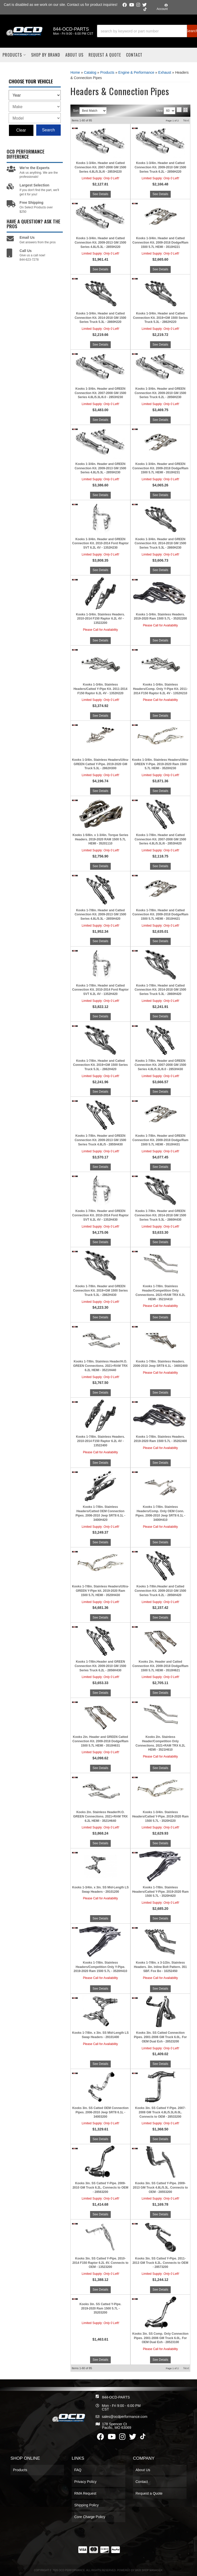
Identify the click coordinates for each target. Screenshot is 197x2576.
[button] (147, 31)
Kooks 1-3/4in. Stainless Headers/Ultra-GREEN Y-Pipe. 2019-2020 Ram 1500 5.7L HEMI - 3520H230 (160, 764)
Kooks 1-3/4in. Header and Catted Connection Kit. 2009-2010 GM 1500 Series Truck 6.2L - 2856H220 (160, 167)
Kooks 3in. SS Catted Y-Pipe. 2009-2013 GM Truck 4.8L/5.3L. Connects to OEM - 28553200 (160, 2187)
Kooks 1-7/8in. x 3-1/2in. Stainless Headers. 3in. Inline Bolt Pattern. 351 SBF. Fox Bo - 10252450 (160, 1967)
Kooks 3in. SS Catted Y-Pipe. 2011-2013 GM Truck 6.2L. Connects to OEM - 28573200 (160, 2263)
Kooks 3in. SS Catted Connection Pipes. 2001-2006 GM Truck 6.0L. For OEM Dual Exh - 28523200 (160, 2037)
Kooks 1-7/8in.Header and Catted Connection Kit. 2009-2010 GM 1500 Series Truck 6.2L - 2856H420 (160, 1591)
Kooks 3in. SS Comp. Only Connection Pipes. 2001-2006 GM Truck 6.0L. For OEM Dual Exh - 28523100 (160, 2338)
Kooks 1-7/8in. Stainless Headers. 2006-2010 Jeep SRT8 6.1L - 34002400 (160, 1364)
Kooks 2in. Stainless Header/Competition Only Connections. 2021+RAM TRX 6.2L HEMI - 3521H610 (160, 1743)
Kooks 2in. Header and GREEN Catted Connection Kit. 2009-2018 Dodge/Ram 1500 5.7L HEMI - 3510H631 (100, 1741)
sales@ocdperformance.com (124, 2416)
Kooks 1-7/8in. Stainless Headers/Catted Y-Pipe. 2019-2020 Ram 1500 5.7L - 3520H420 (160, 1892)
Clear (21, 130)
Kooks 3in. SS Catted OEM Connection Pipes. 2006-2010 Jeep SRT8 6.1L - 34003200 (100, 2112)
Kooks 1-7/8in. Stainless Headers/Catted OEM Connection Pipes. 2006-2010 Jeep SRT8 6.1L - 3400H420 (100, 1513)
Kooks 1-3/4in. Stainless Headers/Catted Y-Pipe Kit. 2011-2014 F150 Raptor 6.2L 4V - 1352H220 (100, 689)
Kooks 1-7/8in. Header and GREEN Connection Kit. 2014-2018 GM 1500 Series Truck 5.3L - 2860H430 (160, 1215)
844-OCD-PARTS (116, 2397)
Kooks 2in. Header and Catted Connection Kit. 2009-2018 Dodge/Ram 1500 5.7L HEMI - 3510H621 (160, 1666)
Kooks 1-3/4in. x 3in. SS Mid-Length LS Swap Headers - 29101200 (100, 1889)
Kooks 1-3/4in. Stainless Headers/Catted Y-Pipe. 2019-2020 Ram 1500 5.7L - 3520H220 (160, 1816)
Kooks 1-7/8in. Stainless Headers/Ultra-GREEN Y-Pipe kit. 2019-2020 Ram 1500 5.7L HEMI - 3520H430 (100, 1591)
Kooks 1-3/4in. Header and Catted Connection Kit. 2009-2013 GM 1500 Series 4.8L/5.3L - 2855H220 (100, 242)
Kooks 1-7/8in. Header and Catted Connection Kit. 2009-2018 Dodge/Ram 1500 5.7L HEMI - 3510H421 (160, 914)
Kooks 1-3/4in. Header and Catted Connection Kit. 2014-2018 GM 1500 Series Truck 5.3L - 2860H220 (100, 318)
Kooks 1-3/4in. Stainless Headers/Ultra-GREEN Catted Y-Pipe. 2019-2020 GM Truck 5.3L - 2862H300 (100, 764)
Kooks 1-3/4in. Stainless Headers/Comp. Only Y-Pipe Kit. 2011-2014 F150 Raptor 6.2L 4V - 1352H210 (160, 689)
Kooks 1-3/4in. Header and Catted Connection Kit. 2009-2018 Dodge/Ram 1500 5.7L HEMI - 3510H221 (160, 242)
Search (48, 130)
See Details (100, 194)
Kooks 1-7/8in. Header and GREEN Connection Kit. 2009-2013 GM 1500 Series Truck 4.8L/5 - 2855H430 (100, 1140)
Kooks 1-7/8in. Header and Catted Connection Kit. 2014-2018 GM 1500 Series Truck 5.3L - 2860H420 (160, 990)
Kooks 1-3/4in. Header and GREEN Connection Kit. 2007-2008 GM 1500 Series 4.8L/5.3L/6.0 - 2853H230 (100, 393)
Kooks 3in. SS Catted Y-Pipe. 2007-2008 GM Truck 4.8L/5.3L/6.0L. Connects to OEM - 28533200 (160, 2112)
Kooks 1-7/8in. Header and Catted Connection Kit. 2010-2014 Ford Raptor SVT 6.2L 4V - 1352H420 (100, 990)
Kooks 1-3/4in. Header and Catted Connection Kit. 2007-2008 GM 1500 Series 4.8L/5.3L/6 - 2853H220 (100, 167)
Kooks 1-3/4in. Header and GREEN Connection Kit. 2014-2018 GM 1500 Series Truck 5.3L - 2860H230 (160, 543)
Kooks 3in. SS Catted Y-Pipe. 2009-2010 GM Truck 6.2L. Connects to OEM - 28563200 (100, 2187)
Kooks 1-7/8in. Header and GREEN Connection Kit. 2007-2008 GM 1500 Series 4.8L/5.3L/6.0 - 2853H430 (160, 1065)
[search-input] (142, 31)
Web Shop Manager (148, 2570)
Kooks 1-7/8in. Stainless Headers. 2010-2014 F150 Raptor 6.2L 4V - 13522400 (100, 1441)
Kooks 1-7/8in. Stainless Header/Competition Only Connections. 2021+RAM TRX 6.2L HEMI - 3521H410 (160, 1292)
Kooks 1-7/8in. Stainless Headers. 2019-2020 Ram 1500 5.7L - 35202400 (160, 1439)
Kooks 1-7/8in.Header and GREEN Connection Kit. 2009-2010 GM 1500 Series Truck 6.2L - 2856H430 (100, 1666)
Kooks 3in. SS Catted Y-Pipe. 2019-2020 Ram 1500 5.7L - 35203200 (100, 2308)
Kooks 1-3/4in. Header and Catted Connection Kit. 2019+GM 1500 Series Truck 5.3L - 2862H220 (160, 318)
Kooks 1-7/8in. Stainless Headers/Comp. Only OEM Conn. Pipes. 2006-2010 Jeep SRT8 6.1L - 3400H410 (160, 1513)
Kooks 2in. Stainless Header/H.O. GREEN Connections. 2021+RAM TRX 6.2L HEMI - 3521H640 (100, 1816)
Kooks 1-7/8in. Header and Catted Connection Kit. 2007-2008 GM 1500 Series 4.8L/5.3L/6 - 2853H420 (160, 839)
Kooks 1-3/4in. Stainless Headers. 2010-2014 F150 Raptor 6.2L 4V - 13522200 (100, 619)
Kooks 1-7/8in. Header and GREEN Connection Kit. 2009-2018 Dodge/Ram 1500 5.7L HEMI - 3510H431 (160, 1140)
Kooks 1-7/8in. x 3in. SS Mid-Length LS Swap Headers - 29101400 (100, 2035)
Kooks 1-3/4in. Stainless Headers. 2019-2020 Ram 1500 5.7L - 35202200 (160, 617)
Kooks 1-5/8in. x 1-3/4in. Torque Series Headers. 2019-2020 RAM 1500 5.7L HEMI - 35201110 (100, 839)
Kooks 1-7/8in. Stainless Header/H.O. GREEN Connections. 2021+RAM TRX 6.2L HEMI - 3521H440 (100, 1366)
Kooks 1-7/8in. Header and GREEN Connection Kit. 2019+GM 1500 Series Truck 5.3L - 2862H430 (100, 1290)
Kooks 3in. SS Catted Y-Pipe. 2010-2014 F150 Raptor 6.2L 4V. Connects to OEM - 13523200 (100, 2263)
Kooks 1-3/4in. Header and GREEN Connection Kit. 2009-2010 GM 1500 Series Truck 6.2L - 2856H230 (160, 393)
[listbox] (35, 95)
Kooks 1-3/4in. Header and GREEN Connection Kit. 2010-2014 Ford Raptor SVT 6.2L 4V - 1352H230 (100, 543)
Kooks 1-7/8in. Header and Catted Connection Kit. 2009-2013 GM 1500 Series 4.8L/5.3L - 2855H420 (100, 914)
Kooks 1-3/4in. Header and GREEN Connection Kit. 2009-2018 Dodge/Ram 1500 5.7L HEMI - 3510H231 (160, 468)
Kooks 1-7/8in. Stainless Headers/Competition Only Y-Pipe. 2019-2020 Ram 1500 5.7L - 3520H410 (100, 1967)
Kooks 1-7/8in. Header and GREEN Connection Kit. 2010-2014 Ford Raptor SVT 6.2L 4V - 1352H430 (100, 1215)
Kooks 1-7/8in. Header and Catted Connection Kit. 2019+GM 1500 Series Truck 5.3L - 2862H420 (100, 1065)
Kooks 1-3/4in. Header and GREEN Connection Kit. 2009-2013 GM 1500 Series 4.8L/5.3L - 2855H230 (100, 468)
